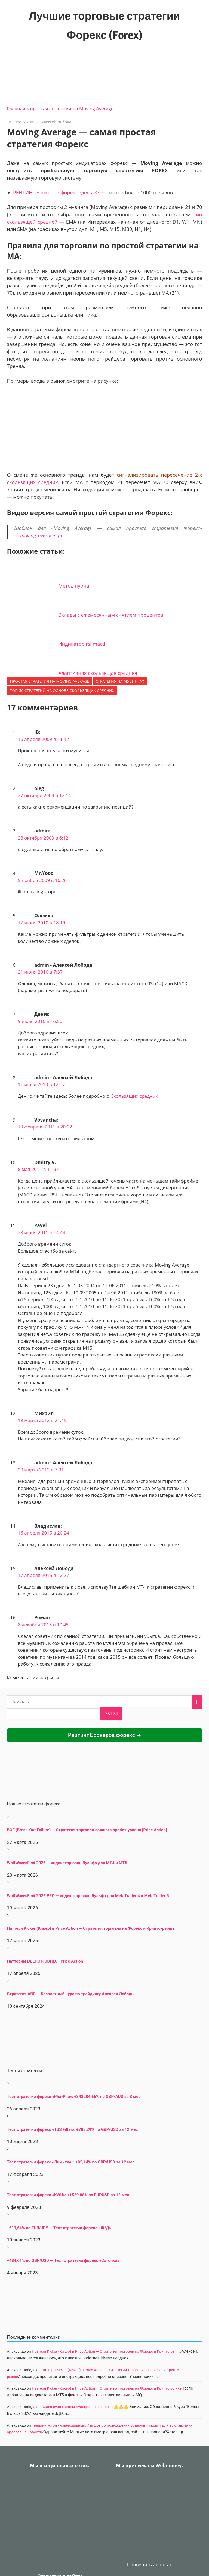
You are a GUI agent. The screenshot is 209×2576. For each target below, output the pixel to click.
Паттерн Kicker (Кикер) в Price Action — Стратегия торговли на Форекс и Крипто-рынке (91, 1928)
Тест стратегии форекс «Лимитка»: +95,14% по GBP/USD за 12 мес (71, 2162)
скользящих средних (32, 482)
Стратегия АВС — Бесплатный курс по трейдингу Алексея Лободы (71, 1993)
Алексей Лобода (56, 121)
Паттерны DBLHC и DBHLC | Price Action (45, 1961)
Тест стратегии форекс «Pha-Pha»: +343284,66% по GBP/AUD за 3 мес (74, 2096)
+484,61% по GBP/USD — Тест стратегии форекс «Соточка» (63, 2260)
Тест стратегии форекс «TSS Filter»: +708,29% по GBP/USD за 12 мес (72, 2129)
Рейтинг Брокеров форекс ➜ (104, 1735)
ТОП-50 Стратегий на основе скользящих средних (62, 690)
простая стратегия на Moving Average (71, 108)
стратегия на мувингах (120, 681)
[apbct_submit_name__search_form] (111, 1713)
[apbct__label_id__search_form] (53, 1713)
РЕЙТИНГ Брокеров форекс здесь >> (56, 192)
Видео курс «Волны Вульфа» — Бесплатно (77, 2407)
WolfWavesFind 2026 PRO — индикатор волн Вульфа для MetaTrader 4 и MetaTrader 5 (88, 1895)
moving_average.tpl (41, 535)
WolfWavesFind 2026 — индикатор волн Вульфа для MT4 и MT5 (67, 1862)
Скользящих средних (134, 1096)
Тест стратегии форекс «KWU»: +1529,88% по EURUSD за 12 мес (68, 2195)
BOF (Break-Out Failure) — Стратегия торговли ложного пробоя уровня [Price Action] (87, 1829)
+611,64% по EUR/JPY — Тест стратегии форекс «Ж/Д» (59, 2227)
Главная (16, 108)
